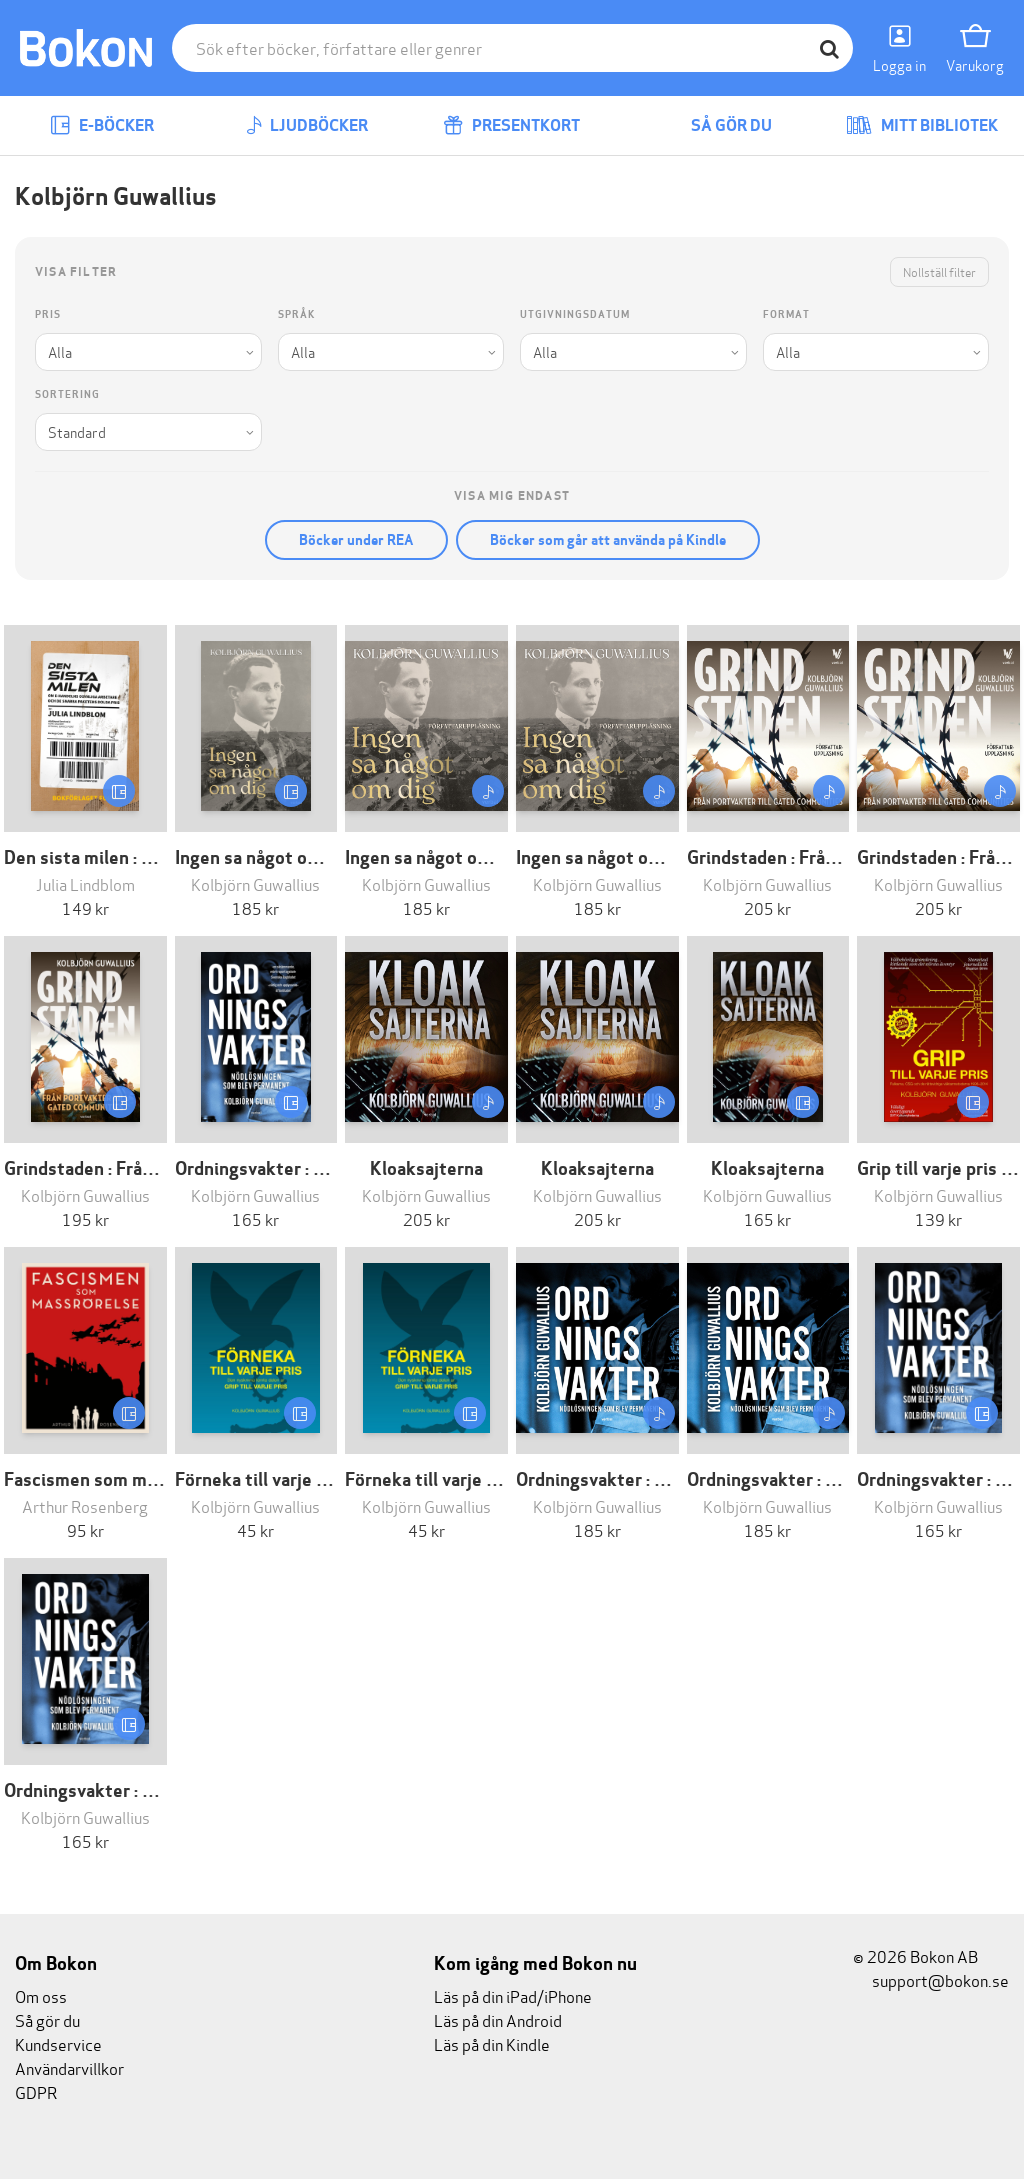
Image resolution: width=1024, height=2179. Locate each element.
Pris (48, 314)
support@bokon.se (931, 1979)
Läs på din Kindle (492, 2043)
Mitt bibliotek (922, 125)
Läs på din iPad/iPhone (513, 1995)
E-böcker (102, 125)
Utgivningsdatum (575, 314)
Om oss (41, 1995)
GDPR (36, 2091)
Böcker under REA (356, 540)
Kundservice (58, 2043)
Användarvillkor (69, 2067)
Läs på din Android (498, 2019)
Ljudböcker (307, 125)
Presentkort (511, 125)
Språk (296, 314)
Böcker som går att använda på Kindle (608, 540)
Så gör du (717, 125)
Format (786, 314)
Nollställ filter (939, 271)
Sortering (67, 394)
